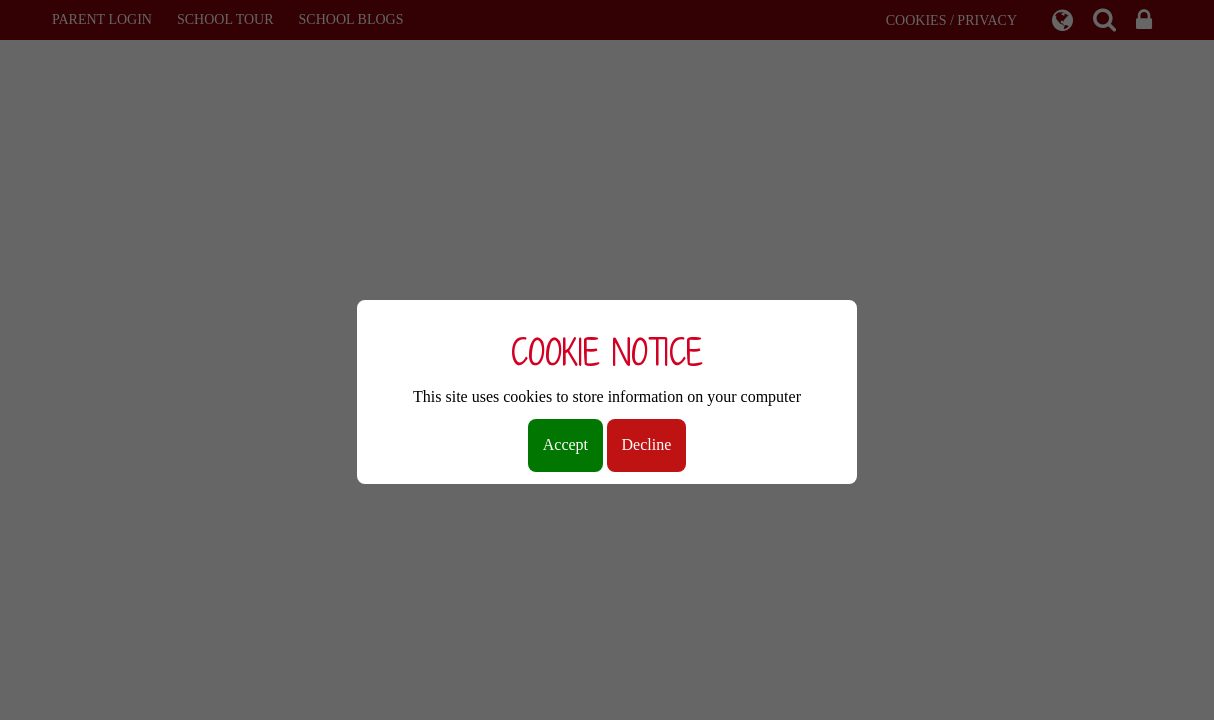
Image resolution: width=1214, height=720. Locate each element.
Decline (647, 444)
